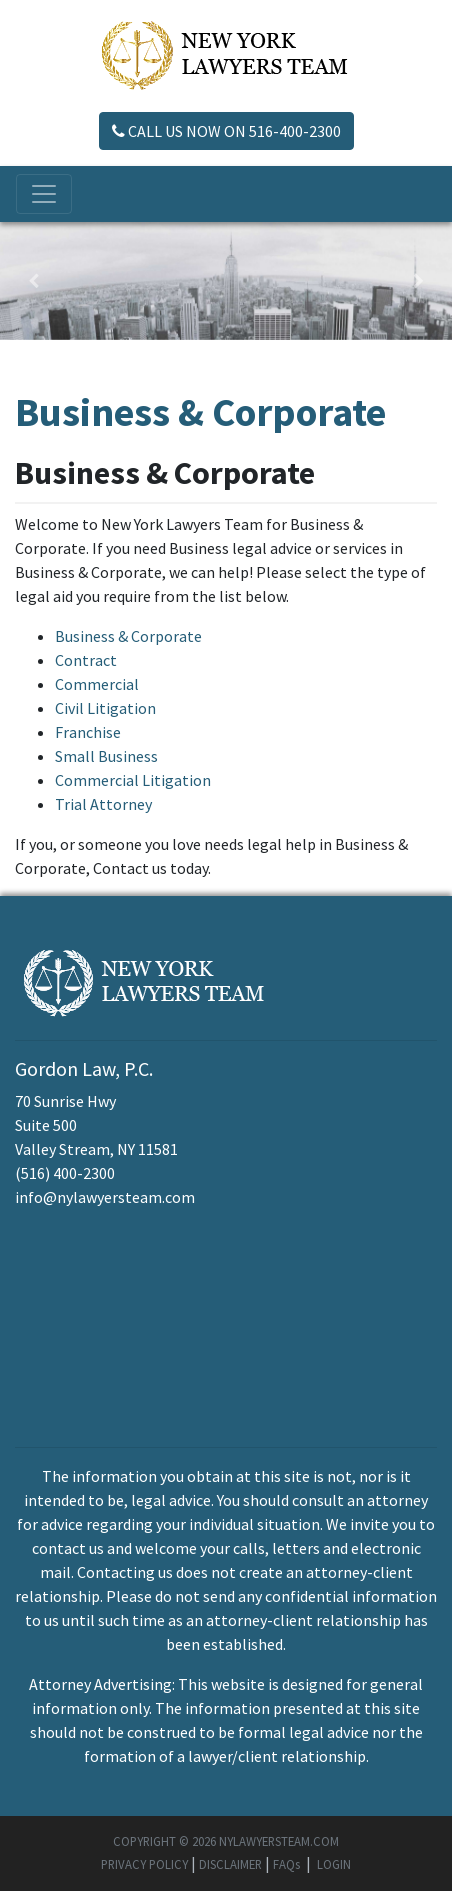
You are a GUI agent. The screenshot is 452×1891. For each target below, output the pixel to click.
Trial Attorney (103, 804)
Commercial (97, 684)
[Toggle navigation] (44, 194)
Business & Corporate (128, 636)
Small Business (106, 756)
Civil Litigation (105, 708)
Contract (86, 660)
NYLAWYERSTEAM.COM (279, 1841)
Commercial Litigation (133, 780)
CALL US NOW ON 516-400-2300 (226, 131)
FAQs (286, 1864)
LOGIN (334, 1864)
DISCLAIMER (230, 1864)
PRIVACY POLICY (144, 1864)
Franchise (88, 732)
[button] (34, 281)
